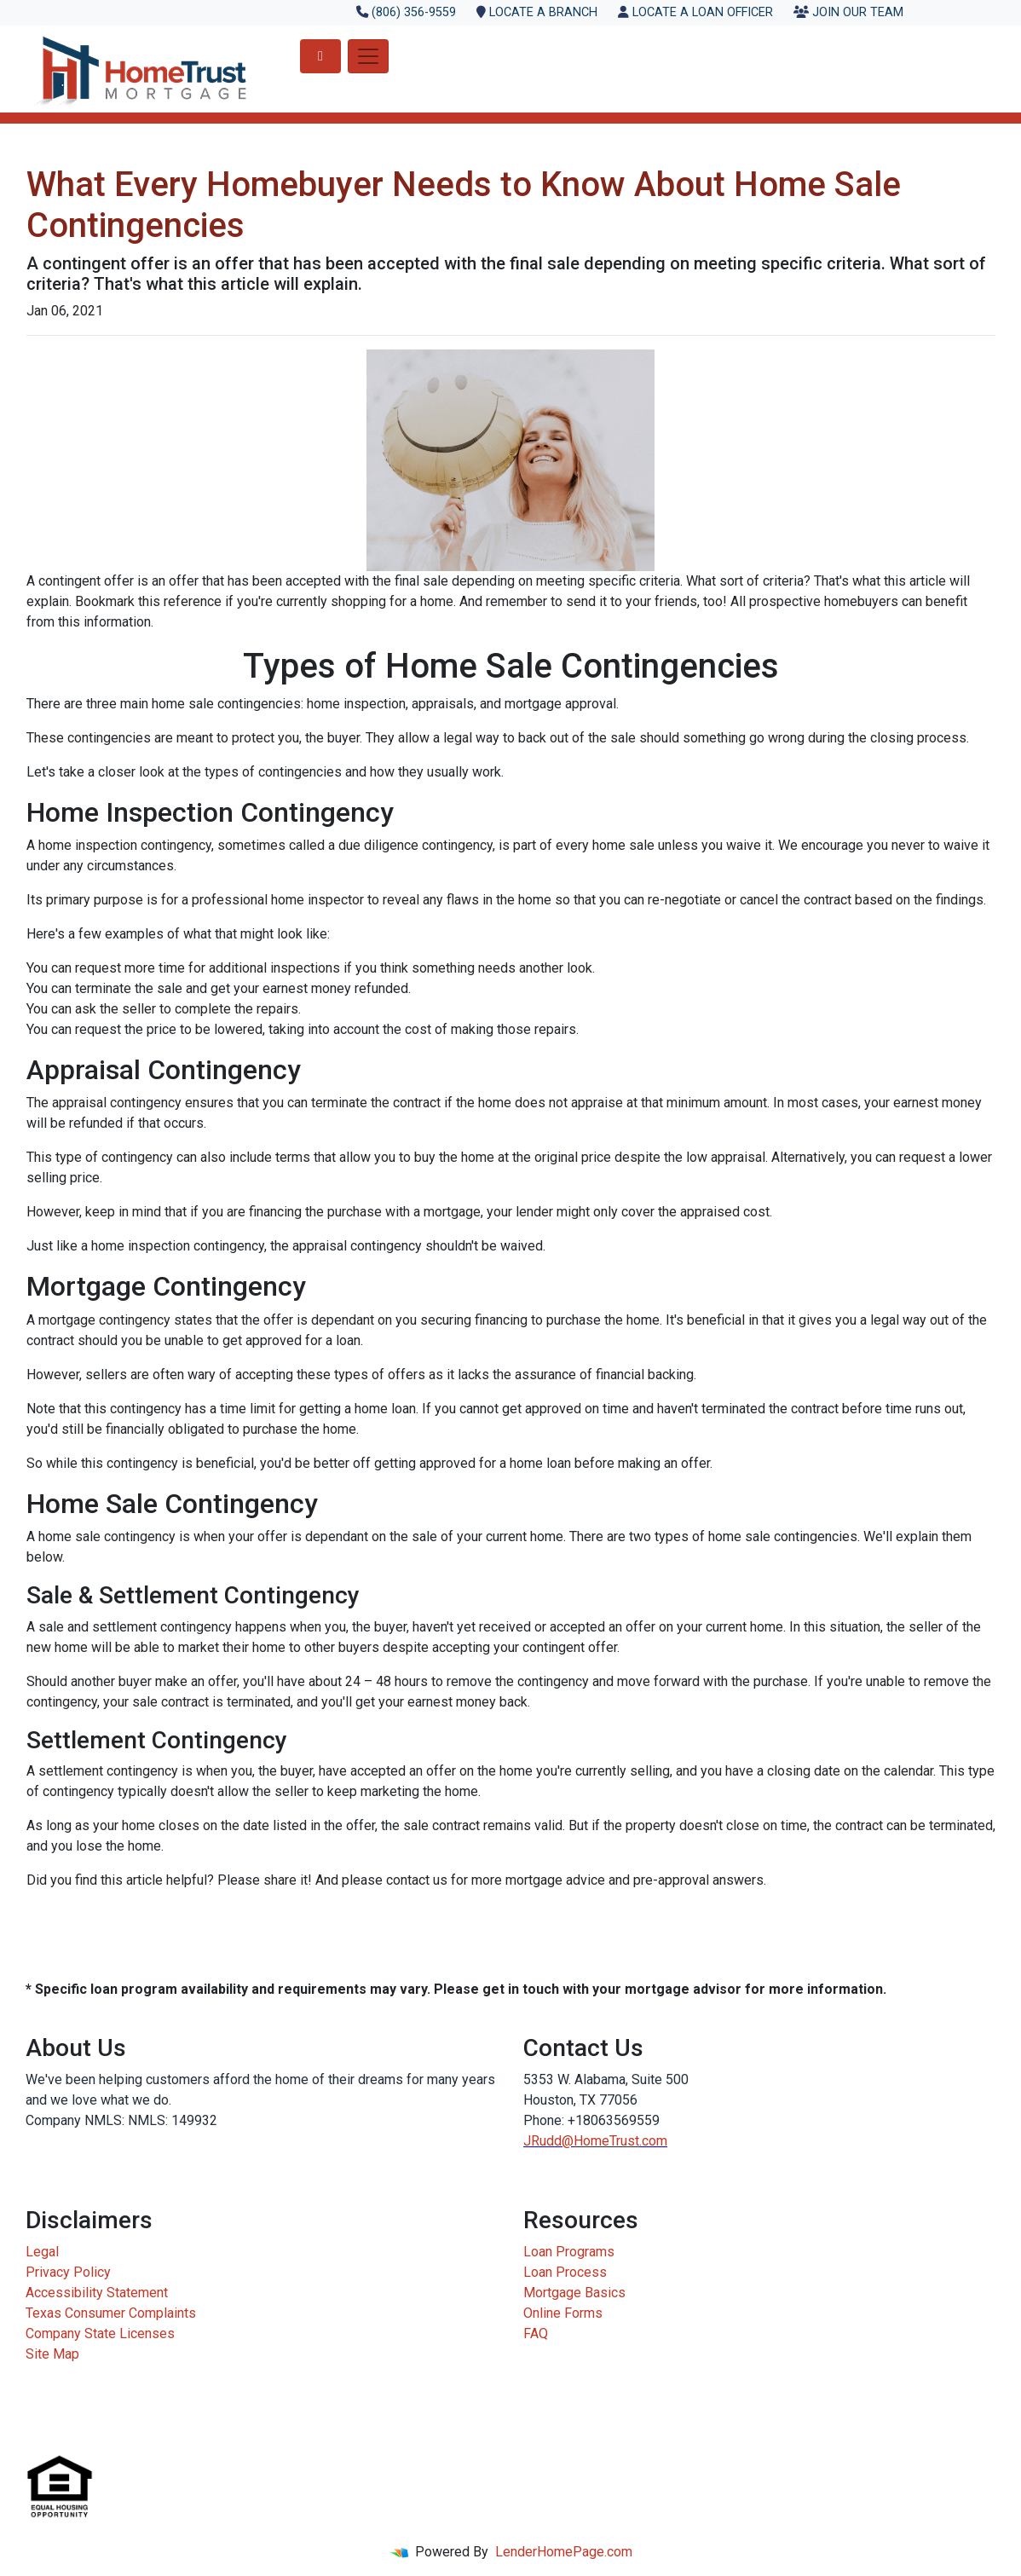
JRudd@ (548, 2141)
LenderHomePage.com (563, 2552)
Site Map (52, 2354)
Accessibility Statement (97, 2292)
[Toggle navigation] (368, 56)
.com (653, 2141)
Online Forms (563, 2313)
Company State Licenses (100, 2333)
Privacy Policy (68, 2272)
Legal (42, 2252)
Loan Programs (568, 2252)
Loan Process (565, 2272)
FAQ (535, 2333)
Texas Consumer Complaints (111, 2313)
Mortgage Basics (574, 2292)
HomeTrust (606, 2141)
